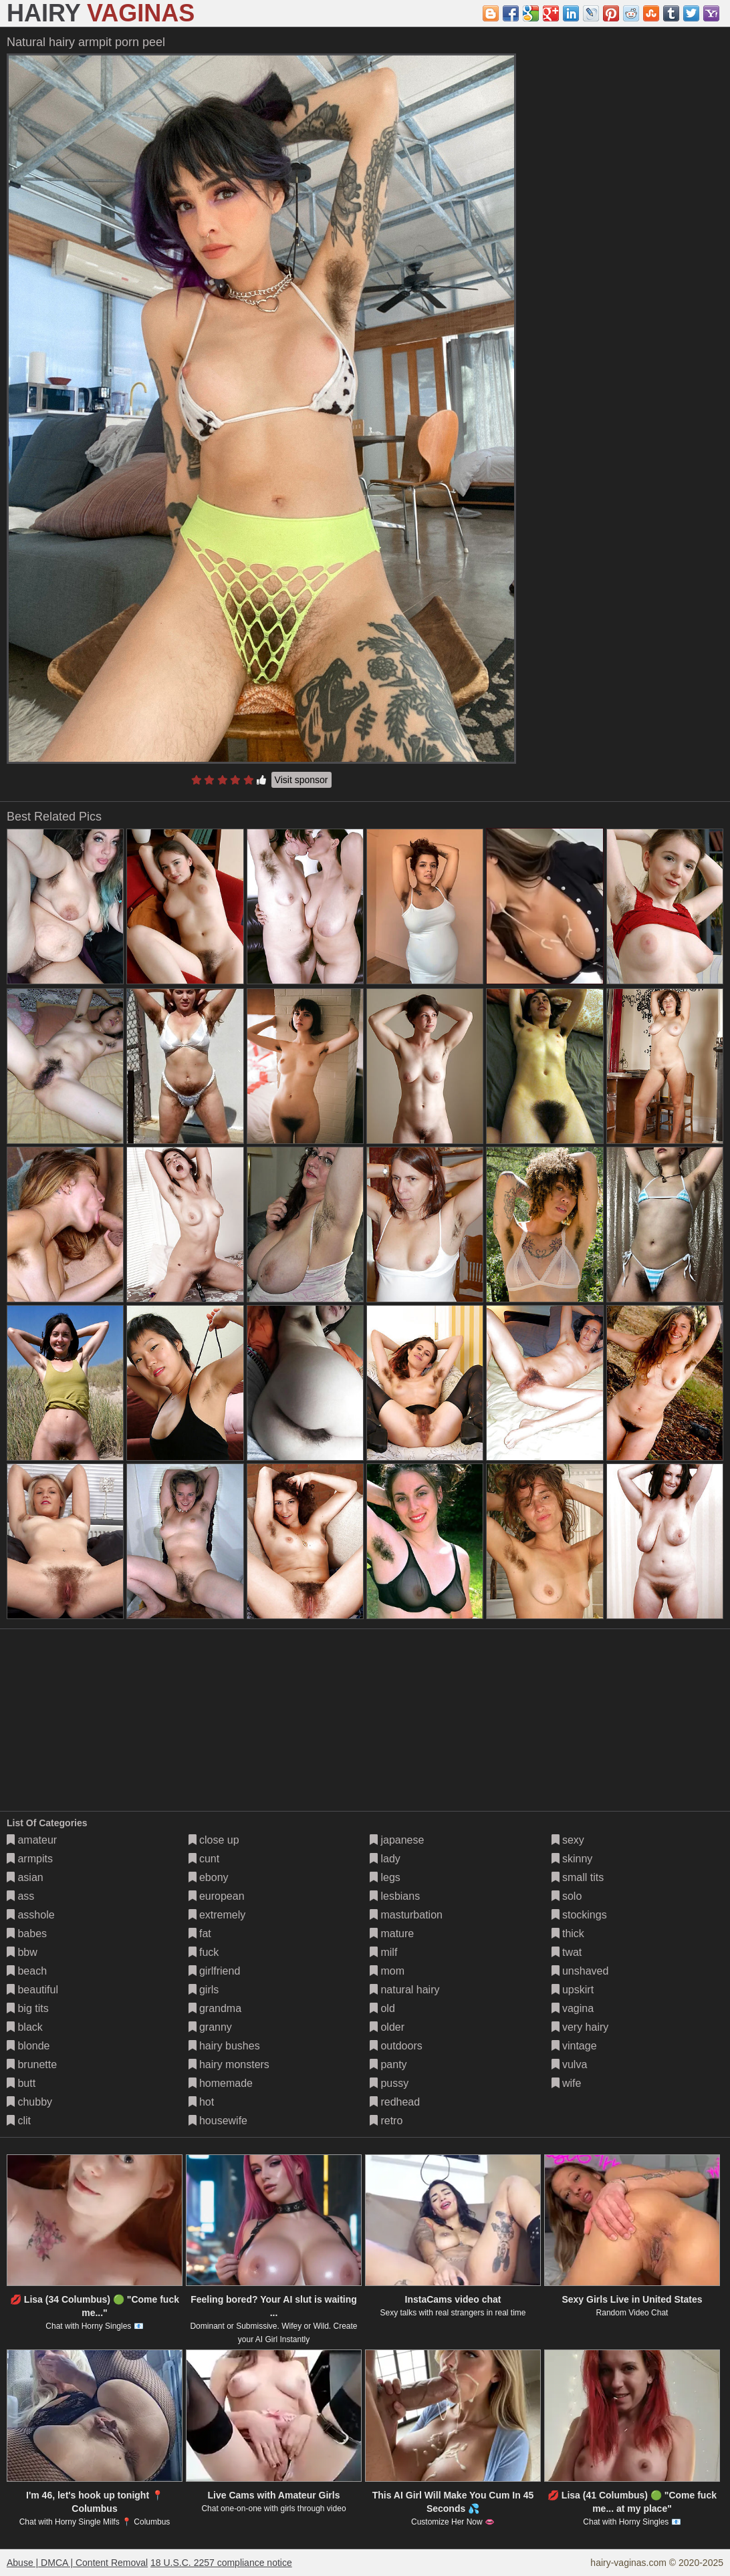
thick (568, 1933)
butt (21, 2083)
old (382, 2008)
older (387, 2027)
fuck (204, 1952)
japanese (397, 1840)
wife (567, 2083)
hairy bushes (224, 2045)
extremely (217, 1914)
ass (20, 1896)
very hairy (580, 2027)
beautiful (32, 1989)
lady (385, 1858)
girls (204, 1989)
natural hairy (405, 1989)
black (25, 2027)
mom (387, 1971)
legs (385, 1877)
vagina (573, 2008)
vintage (574, 2045)
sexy (568, 1840)
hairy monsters (229, 2064)
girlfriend (215, 1971)
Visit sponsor (301, 779)
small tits (578, 1877)
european (217, 1896)
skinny (572, 1858)
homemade (221, 2083)
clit (19, 2120)
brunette (32, 2064)
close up (214, 1840)
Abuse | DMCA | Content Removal (77, 2562)
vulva (570, 2064)
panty (388, 2064)
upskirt (573, 1989)
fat (200, 1933)
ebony (209, 1877)
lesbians (395, 1896)
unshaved (580, 1971)
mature (392, 1933)
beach (27, 1971)
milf (383, 1952)
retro (386, 2120)
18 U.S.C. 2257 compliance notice (221, 2562)
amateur (32, 1840)
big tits (28, 2008)
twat (567, 1952)
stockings (579, 1914)
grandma (215, 2008)
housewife (218, 2120)
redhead (395, 2102)
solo (567, 1896)
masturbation (406, 1914)
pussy (389, 2083)
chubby (29, 2102)
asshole (31, 1914)
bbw (22, 1952)
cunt (204, 1858)
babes (27, 1933)
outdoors (396, 2045)
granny (210, 2027)
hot (202, 2102)
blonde (28, 2045)
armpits (30, 1858)
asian (25, 1877)
